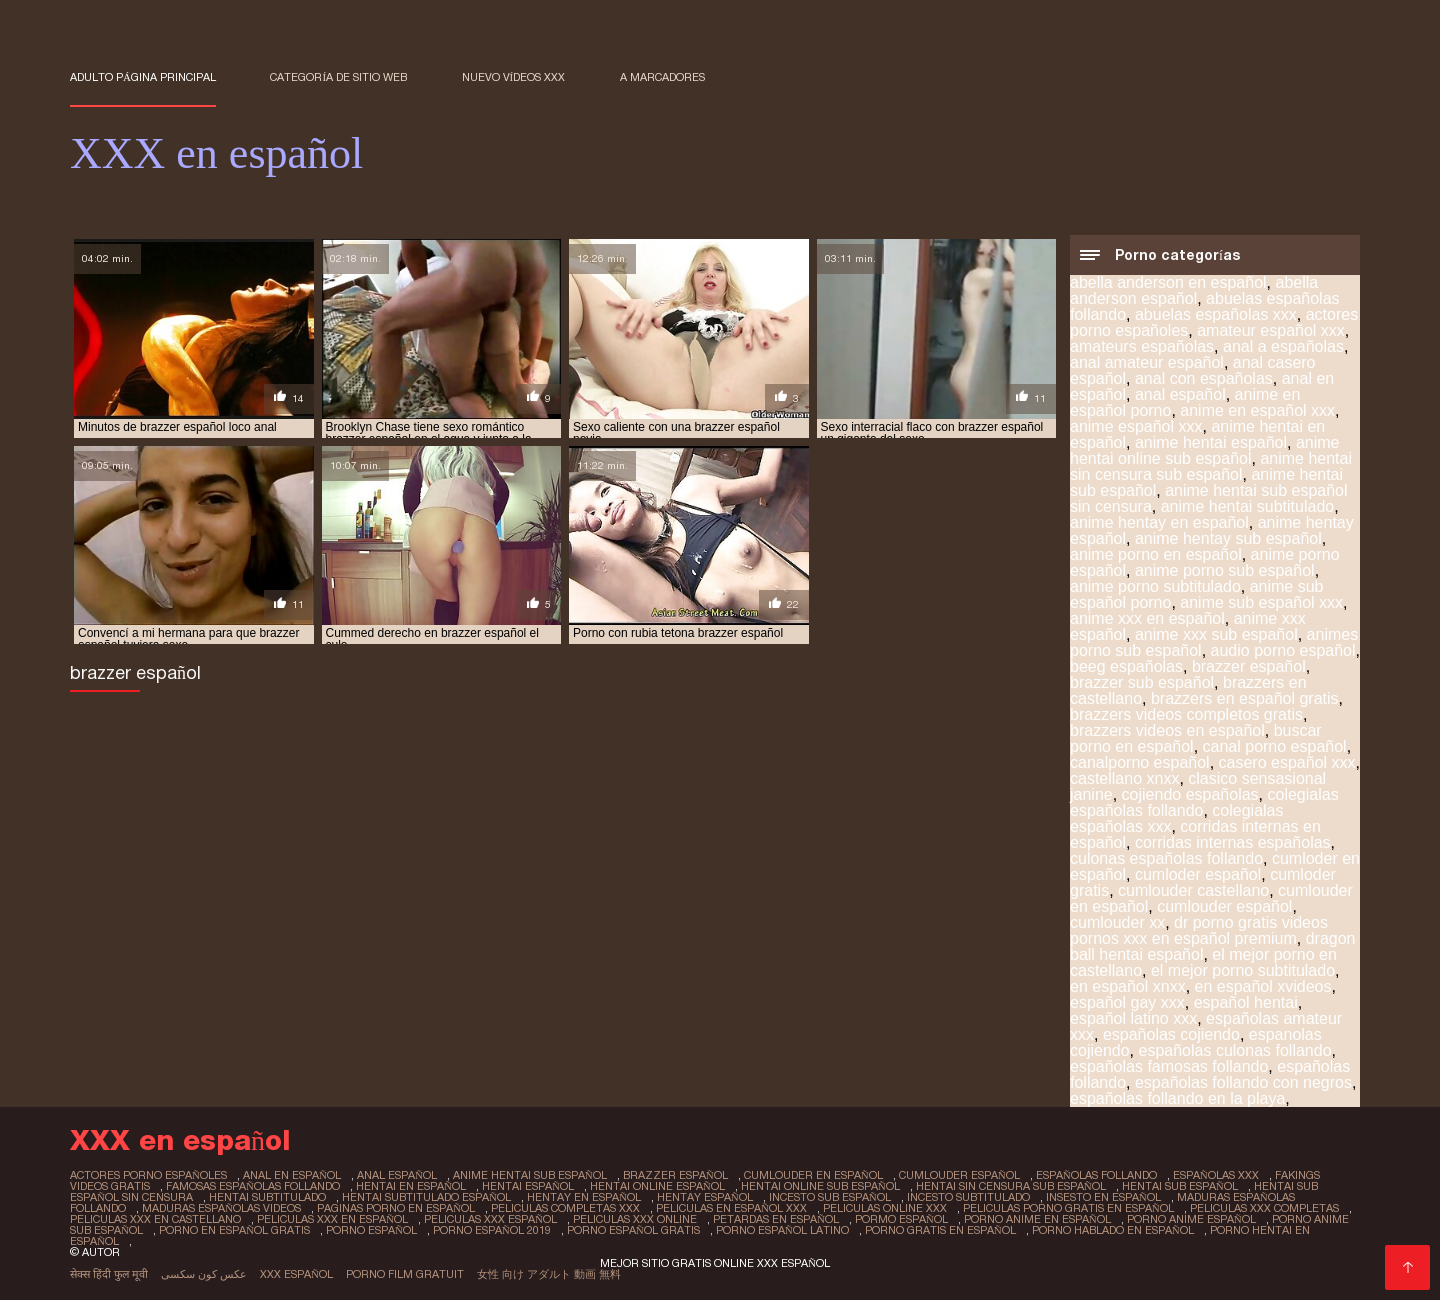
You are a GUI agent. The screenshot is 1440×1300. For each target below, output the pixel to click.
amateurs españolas (1142, 346)
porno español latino (782, 1230)
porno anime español (1191, 1219)
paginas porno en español (396, 1208)
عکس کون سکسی (204, 1274)
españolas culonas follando (1235, 1050)
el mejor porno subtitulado (1243, 970)
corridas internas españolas (1233, 842)
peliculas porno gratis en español (1068, 1208)
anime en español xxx (1257, 410)
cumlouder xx (1117, 922)
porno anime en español (1037, 1219)
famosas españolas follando (253, 1186)
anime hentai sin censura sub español (1211, 466)
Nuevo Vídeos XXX (514, 77)
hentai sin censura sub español (1011, 1186)
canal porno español (1275, 746)
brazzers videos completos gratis (1186, 714)
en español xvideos (1263, 986)
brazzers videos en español (1167, 730)
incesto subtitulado (968, 1197)
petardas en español (776, 1219)
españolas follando (1096, 1175)
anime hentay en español (1159, 522)
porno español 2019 (492, 1230)
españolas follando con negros (1243, 1082)
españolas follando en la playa (1177, 1098)
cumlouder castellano (1193, 890)
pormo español (901, 1219)
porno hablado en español (1113, 1230)
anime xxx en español (1147, 618)
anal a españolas (1283, 346)
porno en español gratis (234, 1230)
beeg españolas (1126, 666)
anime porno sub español (1225, 570)
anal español (1180, 394)
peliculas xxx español (490, 1219)
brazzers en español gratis (1245, 698)
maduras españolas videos (221, 1208)
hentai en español (411, 1186)
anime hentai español (1211, 442)
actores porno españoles (148, 1175)
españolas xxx (1216, 1175)
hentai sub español (1180, 1186)
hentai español (528, 1186)
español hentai (1246, 1002)
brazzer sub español (1142, 682)
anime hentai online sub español (1205, 450)
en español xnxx (1128, 986)
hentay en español (584, 1197)
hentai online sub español (820, 1186)
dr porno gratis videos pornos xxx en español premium (1199, 930)
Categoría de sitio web (338, 77)
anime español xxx (1136, 426)
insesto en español (1103, 1197)
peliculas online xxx (885, 1208)
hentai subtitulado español (426, 1197)
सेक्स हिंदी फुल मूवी (109, 1274)
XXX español (296, 1274)
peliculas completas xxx (565, 1208)
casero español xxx (1287, 762)
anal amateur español (1147, 362)
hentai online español (657, 1186)
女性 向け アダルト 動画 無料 (549, 1274)
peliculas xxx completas (1264, 1208)
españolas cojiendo (1171, 1034)
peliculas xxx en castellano (155, 1219)
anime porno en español (1156, 554)
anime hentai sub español (530, 1175)
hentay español (705, 1197)
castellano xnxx (1124, 778)
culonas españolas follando (1166, 858)
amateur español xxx (1271, 330)
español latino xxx (1133, 1018)
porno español (371, 1230)
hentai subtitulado (267, 1197)
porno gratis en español (940, 1230)
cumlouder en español (813, 1175)
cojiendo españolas (1190, 794)
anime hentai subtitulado (1247, 506)
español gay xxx (1127, 1002)
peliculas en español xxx (731, 1208)
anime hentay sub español (1228, 538)
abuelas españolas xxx (1216, 314)
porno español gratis (633, 1230)
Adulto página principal (143, 77)
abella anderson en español (1168, 282)
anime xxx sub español (1216, 634)
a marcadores (662, 77)
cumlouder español (1224, 906)
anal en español (292, 1175)
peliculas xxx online (635, 1219)
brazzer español (1249, 666)
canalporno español (1140, 762)
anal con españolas (1204, 378)
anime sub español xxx (1261, 602)
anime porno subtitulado (1155, 586)
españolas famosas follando (1169, 1066)
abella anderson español (1194, 290)
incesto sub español (830, 1197)
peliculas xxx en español (332, 1219)
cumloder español (1198, 874)
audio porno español (1283, 650)
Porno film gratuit (405, 1274)
